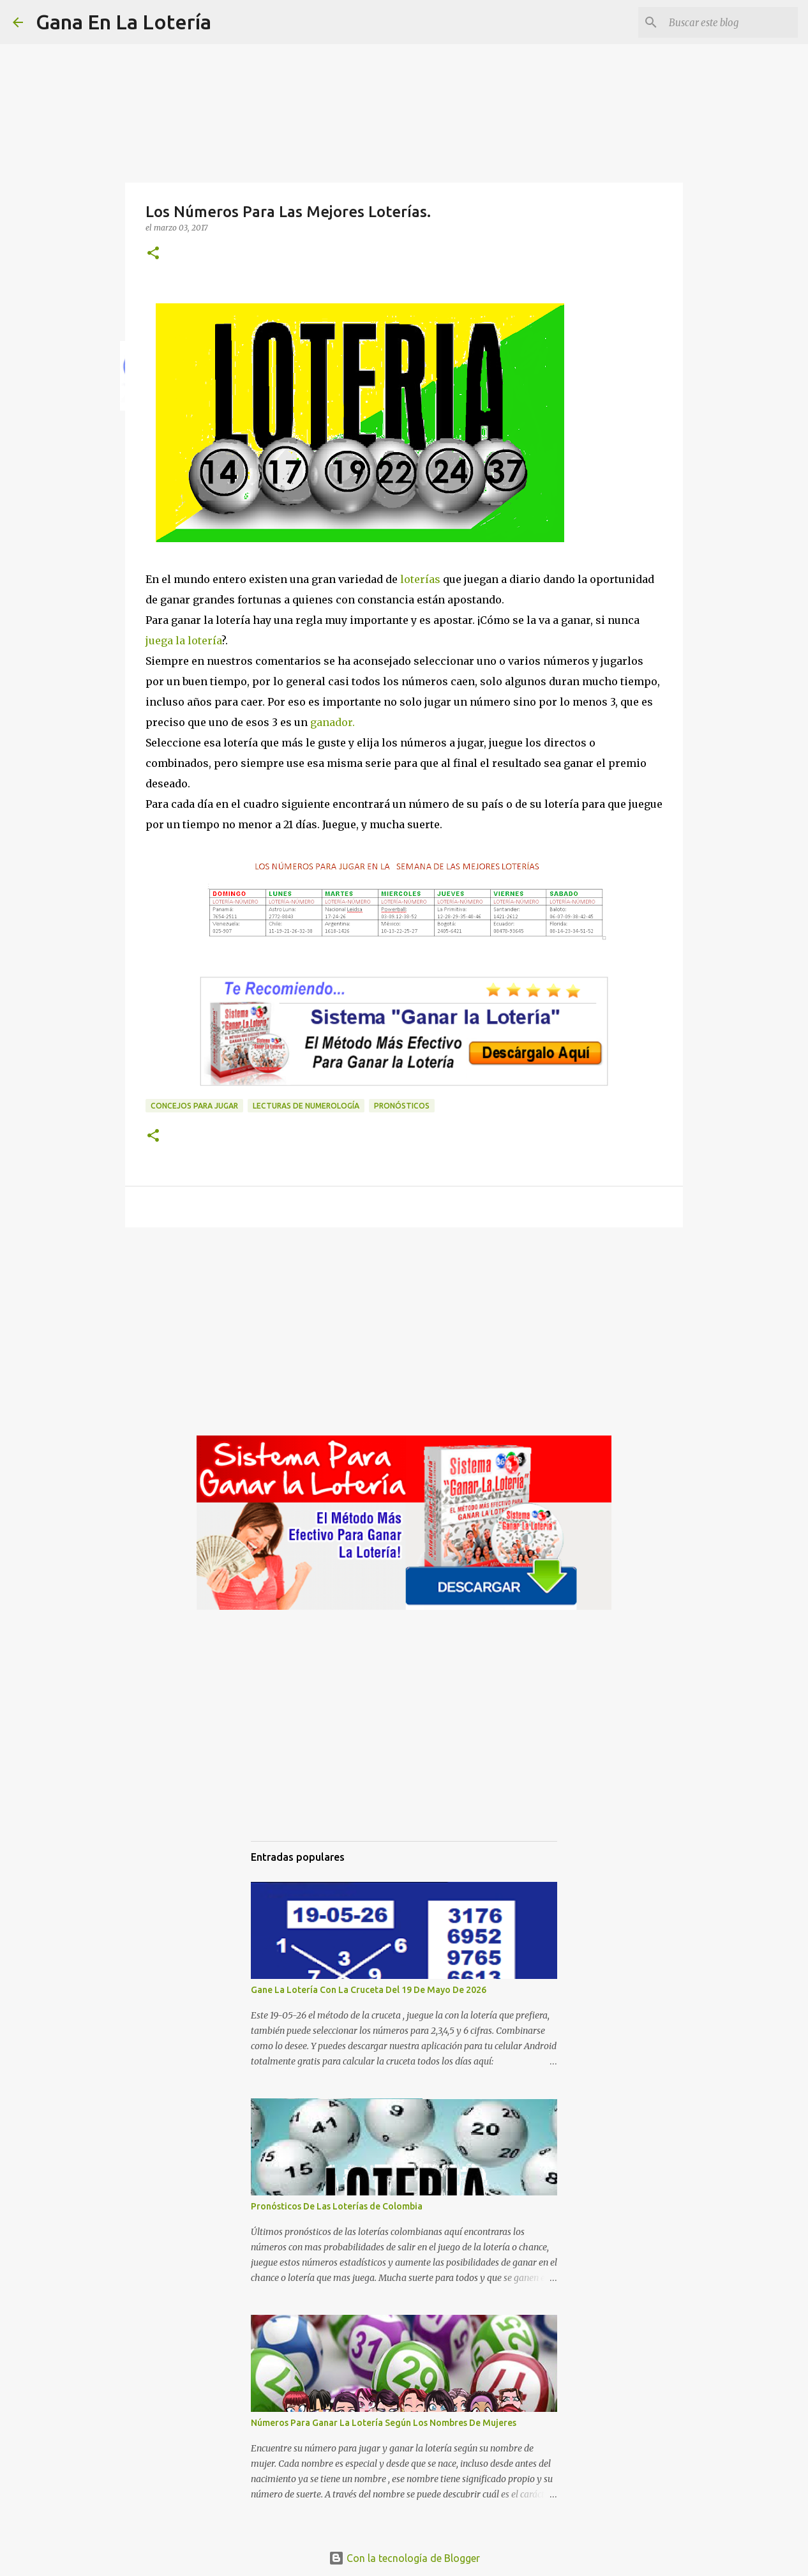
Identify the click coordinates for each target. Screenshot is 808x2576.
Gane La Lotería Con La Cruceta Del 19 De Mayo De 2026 (368, 1990)
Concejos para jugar (194, 1106)
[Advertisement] (404, 1335)
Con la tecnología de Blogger (404, 2558)
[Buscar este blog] (731, 22)
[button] (153, 253)
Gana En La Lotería (123, 21)
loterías (419, 579)
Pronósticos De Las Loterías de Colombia (337, 2206)
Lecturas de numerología (306, 1106)
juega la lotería (183, 640)
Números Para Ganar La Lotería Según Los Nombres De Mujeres (383, 2423)
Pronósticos (402, 1106)
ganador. (332, 722)
